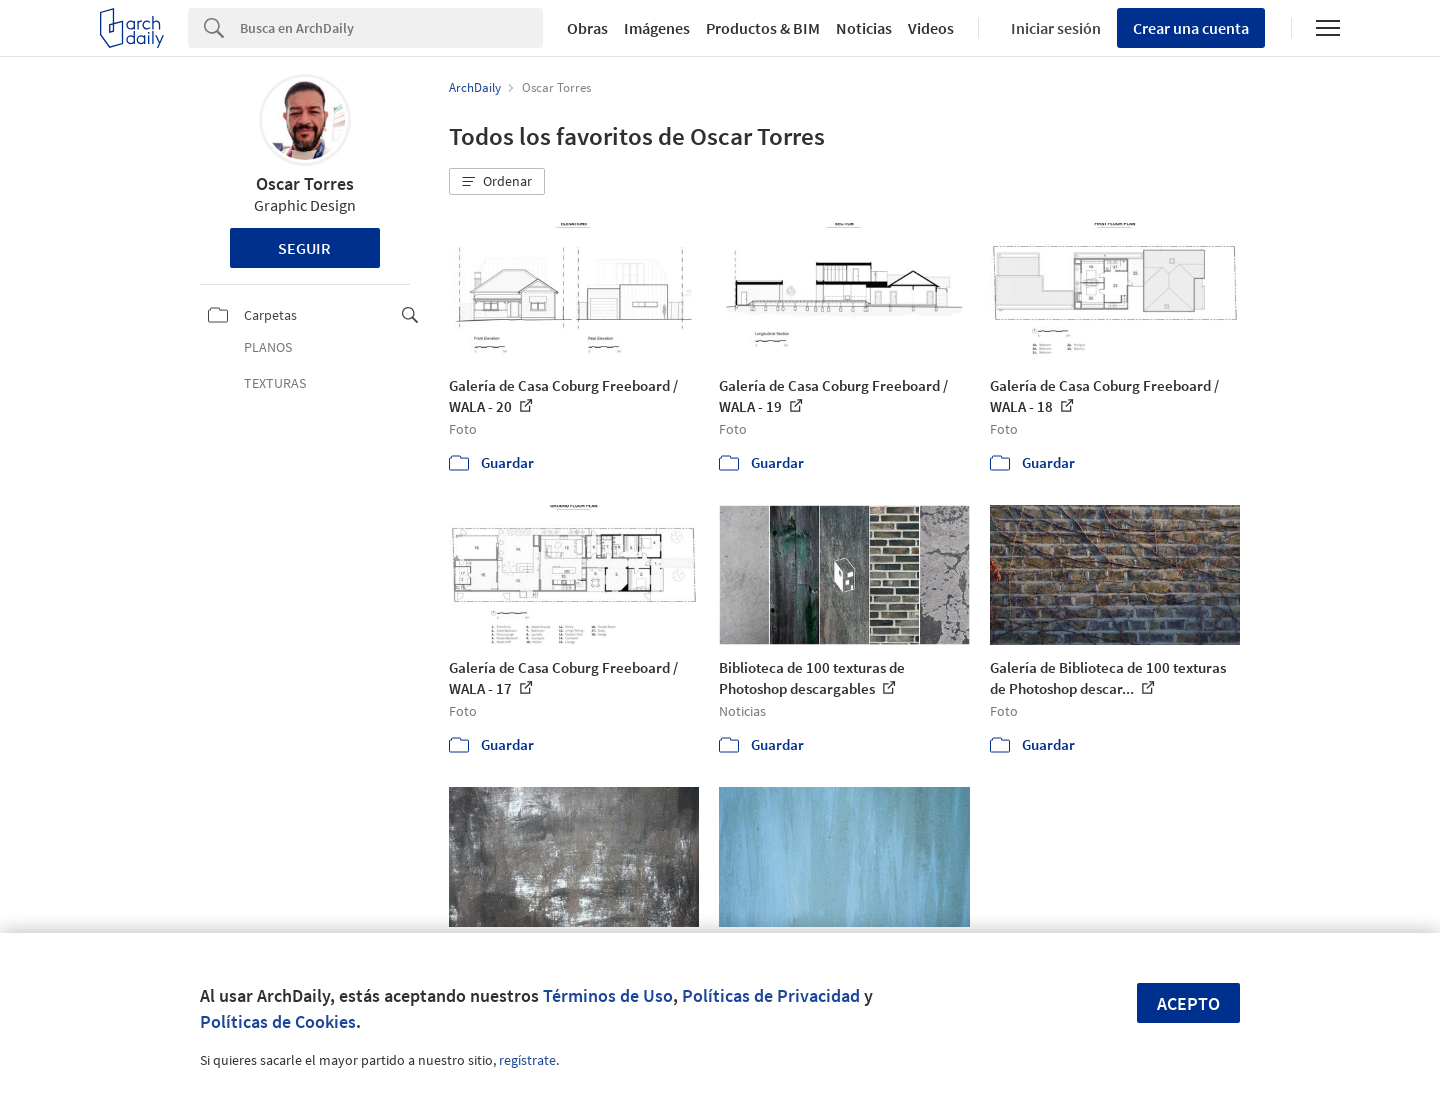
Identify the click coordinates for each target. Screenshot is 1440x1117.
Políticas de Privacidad (771, 995)
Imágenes (657, 28)
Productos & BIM (763, 28)
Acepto (1188, 1003)
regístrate (527, 1060)
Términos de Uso (608, 995)
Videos (931, 28)
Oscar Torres (305, 183)
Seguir (304, 248)
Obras (587, 28)
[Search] (391, 28)
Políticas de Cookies (278, 1021)
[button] (497, 182)
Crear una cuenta (1191, 28)
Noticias (864, 28)
